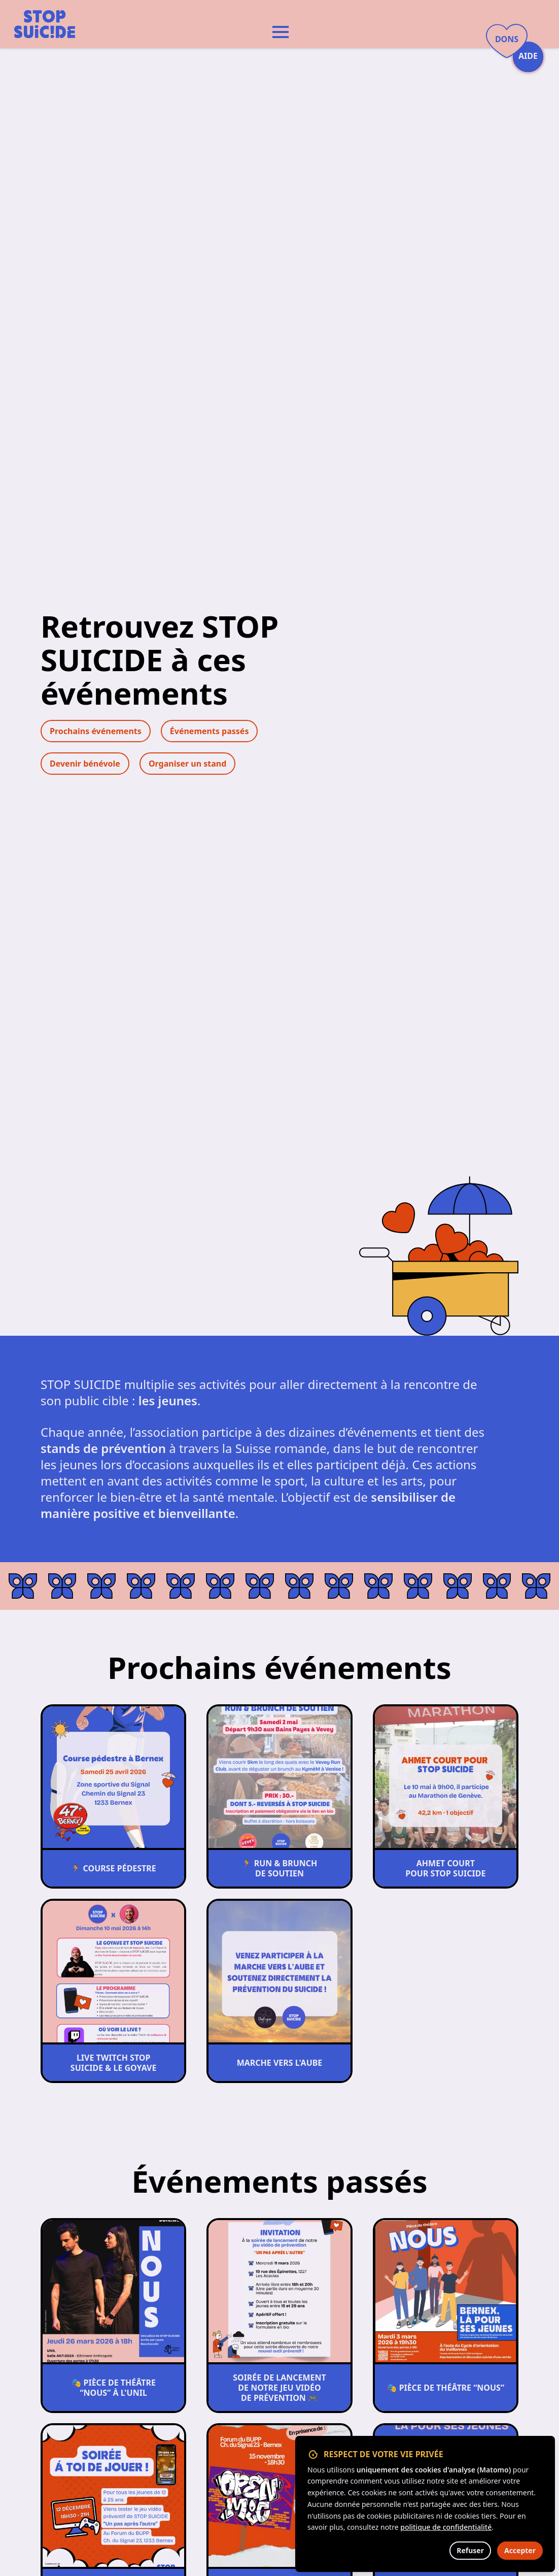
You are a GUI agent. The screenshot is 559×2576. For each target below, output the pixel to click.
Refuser (470, 2550)
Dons (506, 39)
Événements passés (209, 731)
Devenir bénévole (85, 763)
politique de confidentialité (446, 2527)
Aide (528, 56)
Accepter (520, 2550)
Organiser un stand (187, 763)
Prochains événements (96, 731)
